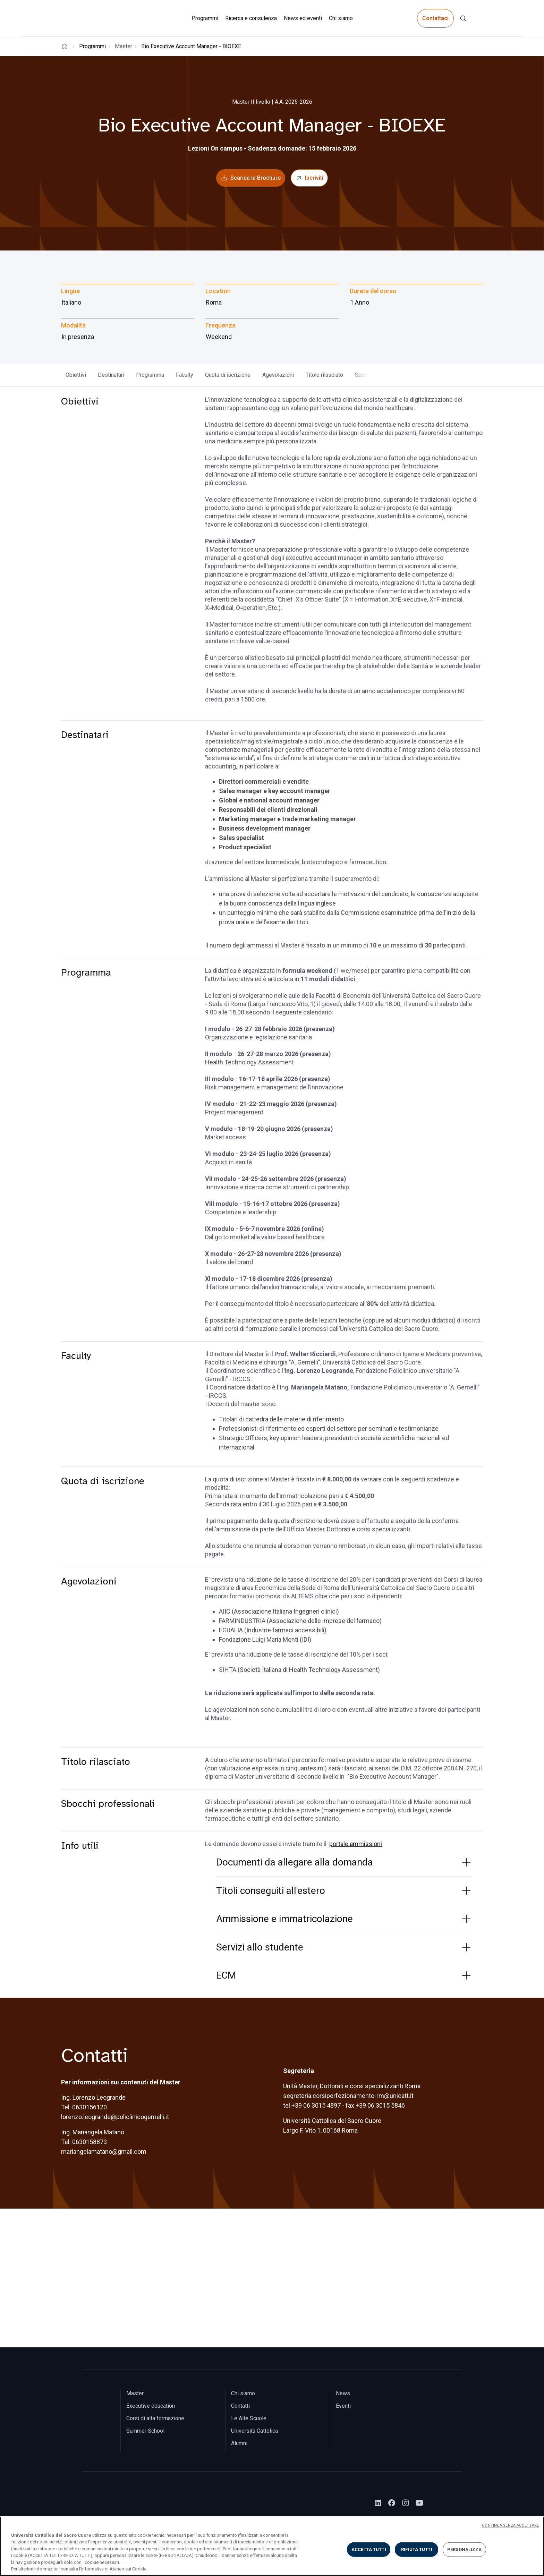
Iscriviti (314, 178)
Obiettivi (76, 375)
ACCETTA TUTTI (368, 2549)
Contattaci (435, 18)
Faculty (184, 375)
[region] (272, 2546)
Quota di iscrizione (227, 375)
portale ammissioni (355, 1843)
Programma (150, 375)
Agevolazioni (278, 375)
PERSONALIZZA (464, 2549)
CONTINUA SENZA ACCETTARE (510, 2525)
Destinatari (111, 375)
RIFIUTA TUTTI (416, 2549)
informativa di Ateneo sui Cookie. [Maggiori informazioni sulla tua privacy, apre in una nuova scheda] (114, 2568)
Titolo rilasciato (324, 375)
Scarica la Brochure (255, 178)
